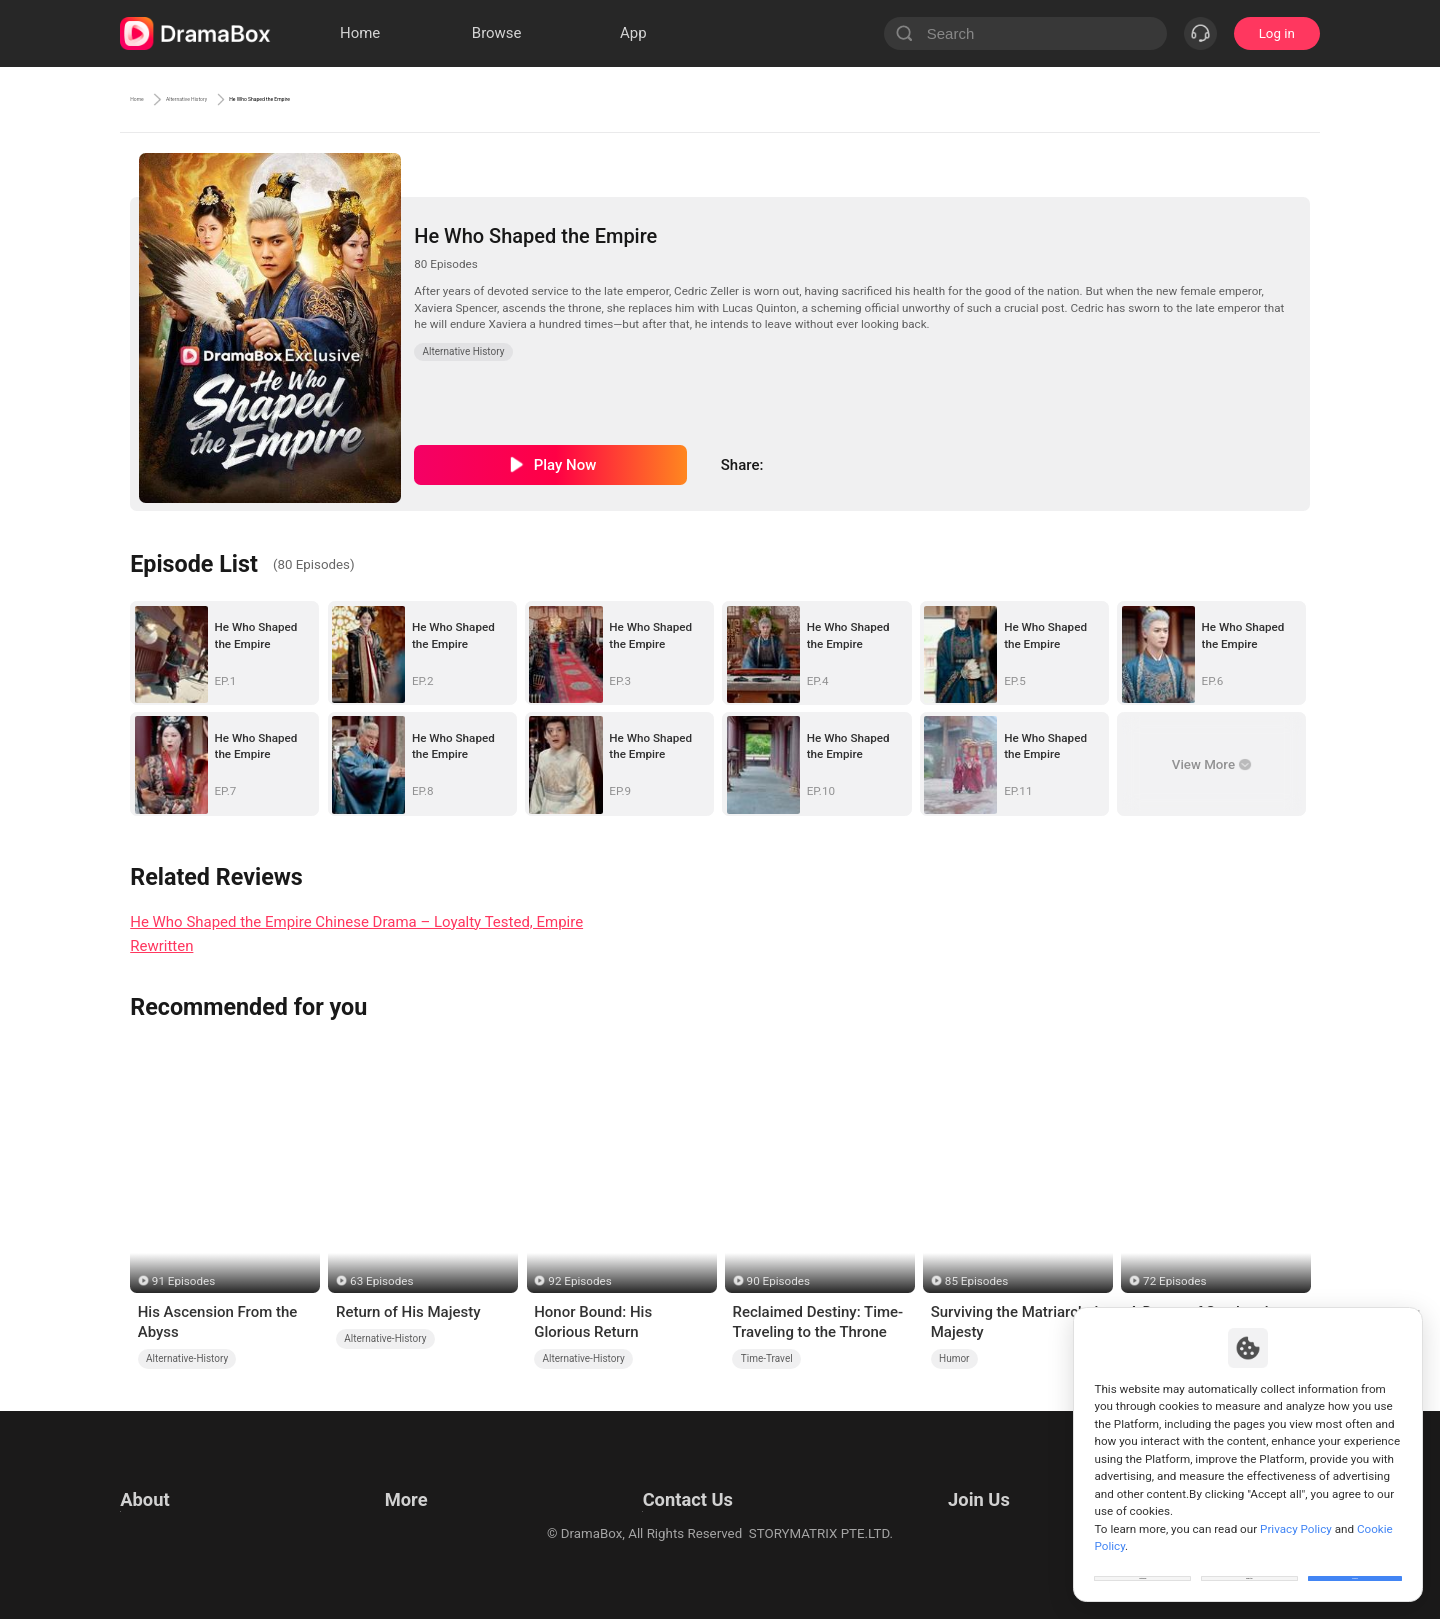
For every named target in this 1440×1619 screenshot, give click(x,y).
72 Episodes (1174, 1281)
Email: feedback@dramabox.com (683, 1477)
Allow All (1356, 1563)
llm (390, 1502)
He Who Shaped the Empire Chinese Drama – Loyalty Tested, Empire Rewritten (356, 934)
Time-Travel (767, 1358)
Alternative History (258, 99)
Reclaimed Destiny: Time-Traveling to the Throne (817, 1322)
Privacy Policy (161, 1502)
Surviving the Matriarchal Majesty (1015, 1322)
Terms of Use (159, 1477)
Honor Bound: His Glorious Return (593, 1322)
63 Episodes (381, 1281)
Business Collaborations (657, 1502)
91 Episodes (183, 1281)
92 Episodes (579, 1281)
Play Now (565, 465)
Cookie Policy (160, 1527)
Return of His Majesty (408, 1312)
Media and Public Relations (666, 1527)
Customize (1143, 1563)
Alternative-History (187, 1358)
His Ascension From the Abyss (218, 1322)
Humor (954, 1358)
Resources (412, 1477)
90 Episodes (778, 1281)
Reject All (1249, 1563)
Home (150, 99)
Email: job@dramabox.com (1003, 1477)
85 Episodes (976, 1281)
